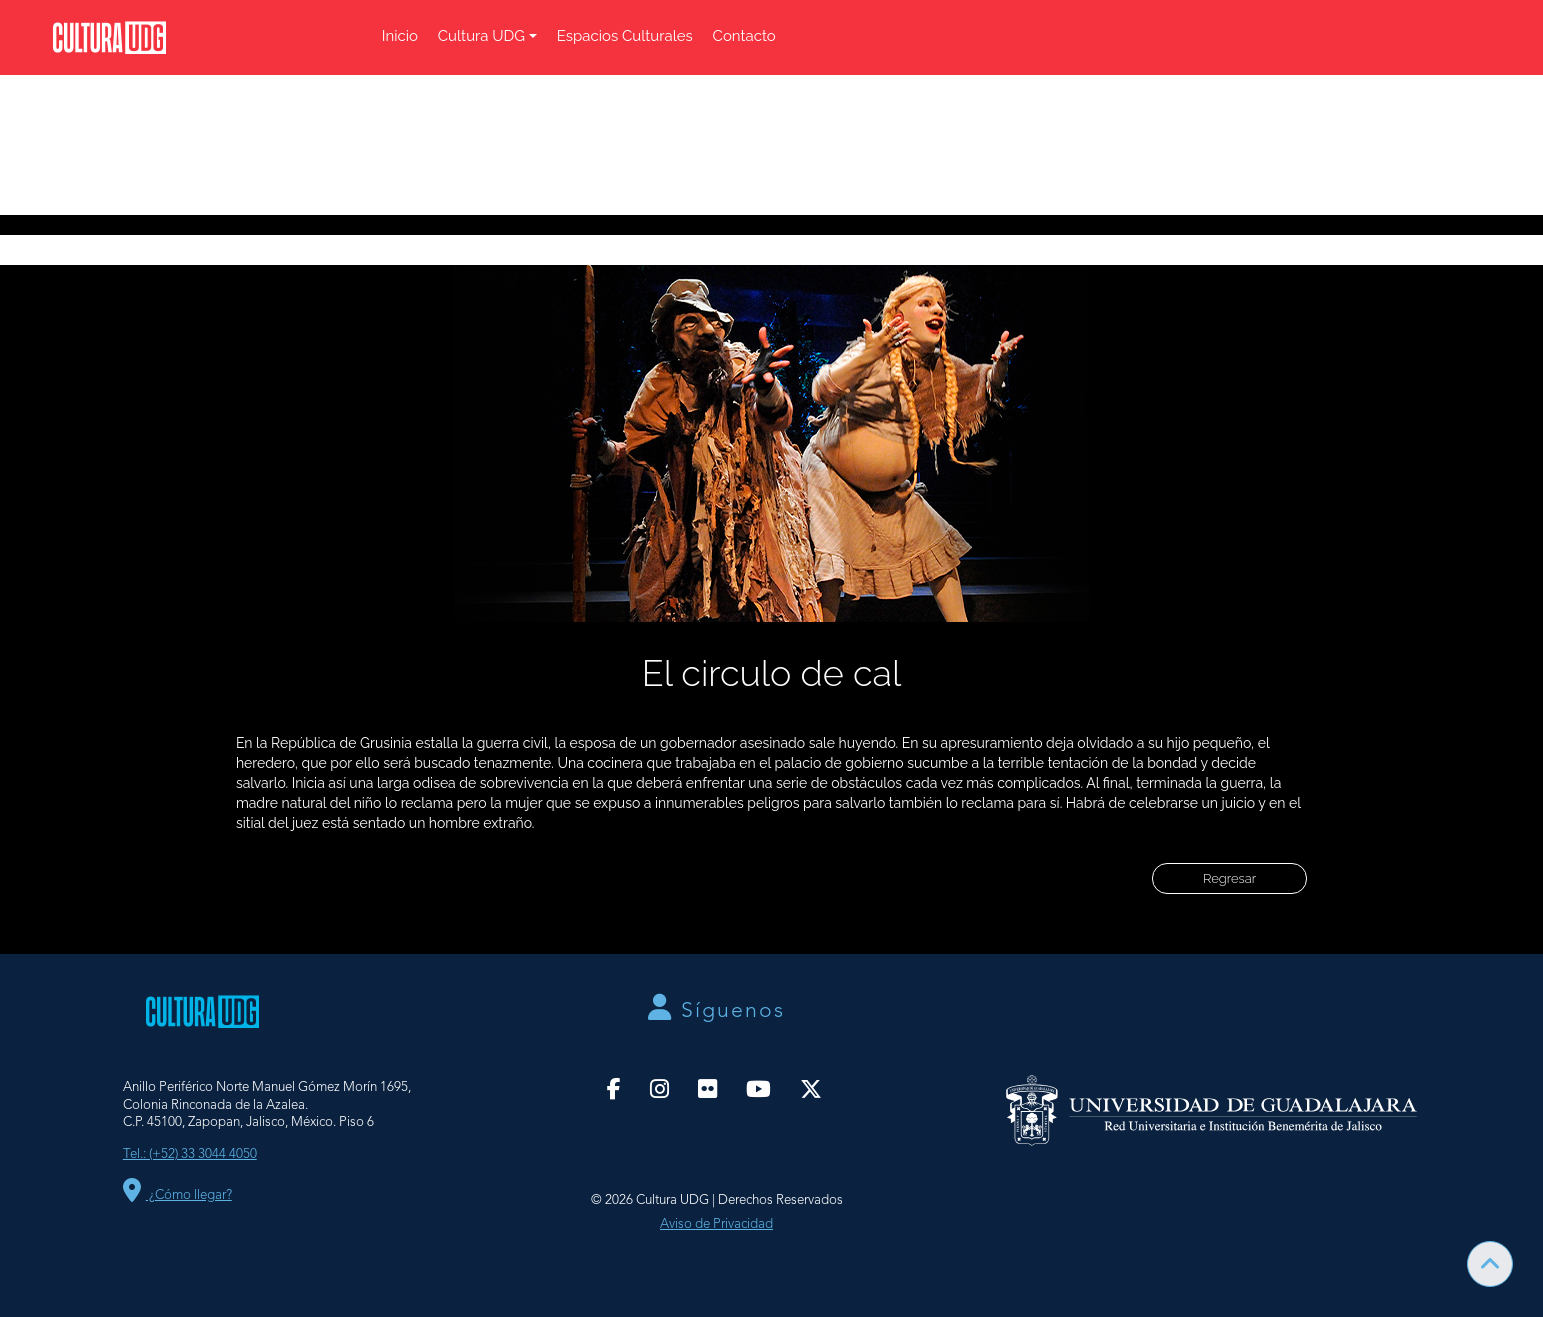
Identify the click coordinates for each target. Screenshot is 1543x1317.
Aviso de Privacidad (716, 1224)
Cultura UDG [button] (481, 36)
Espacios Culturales (625, 36)
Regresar (1229, 878)
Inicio (400, 36)
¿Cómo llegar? (177, 1195)
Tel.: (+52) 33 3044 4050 (190, 1154)
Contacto (744, 36)
